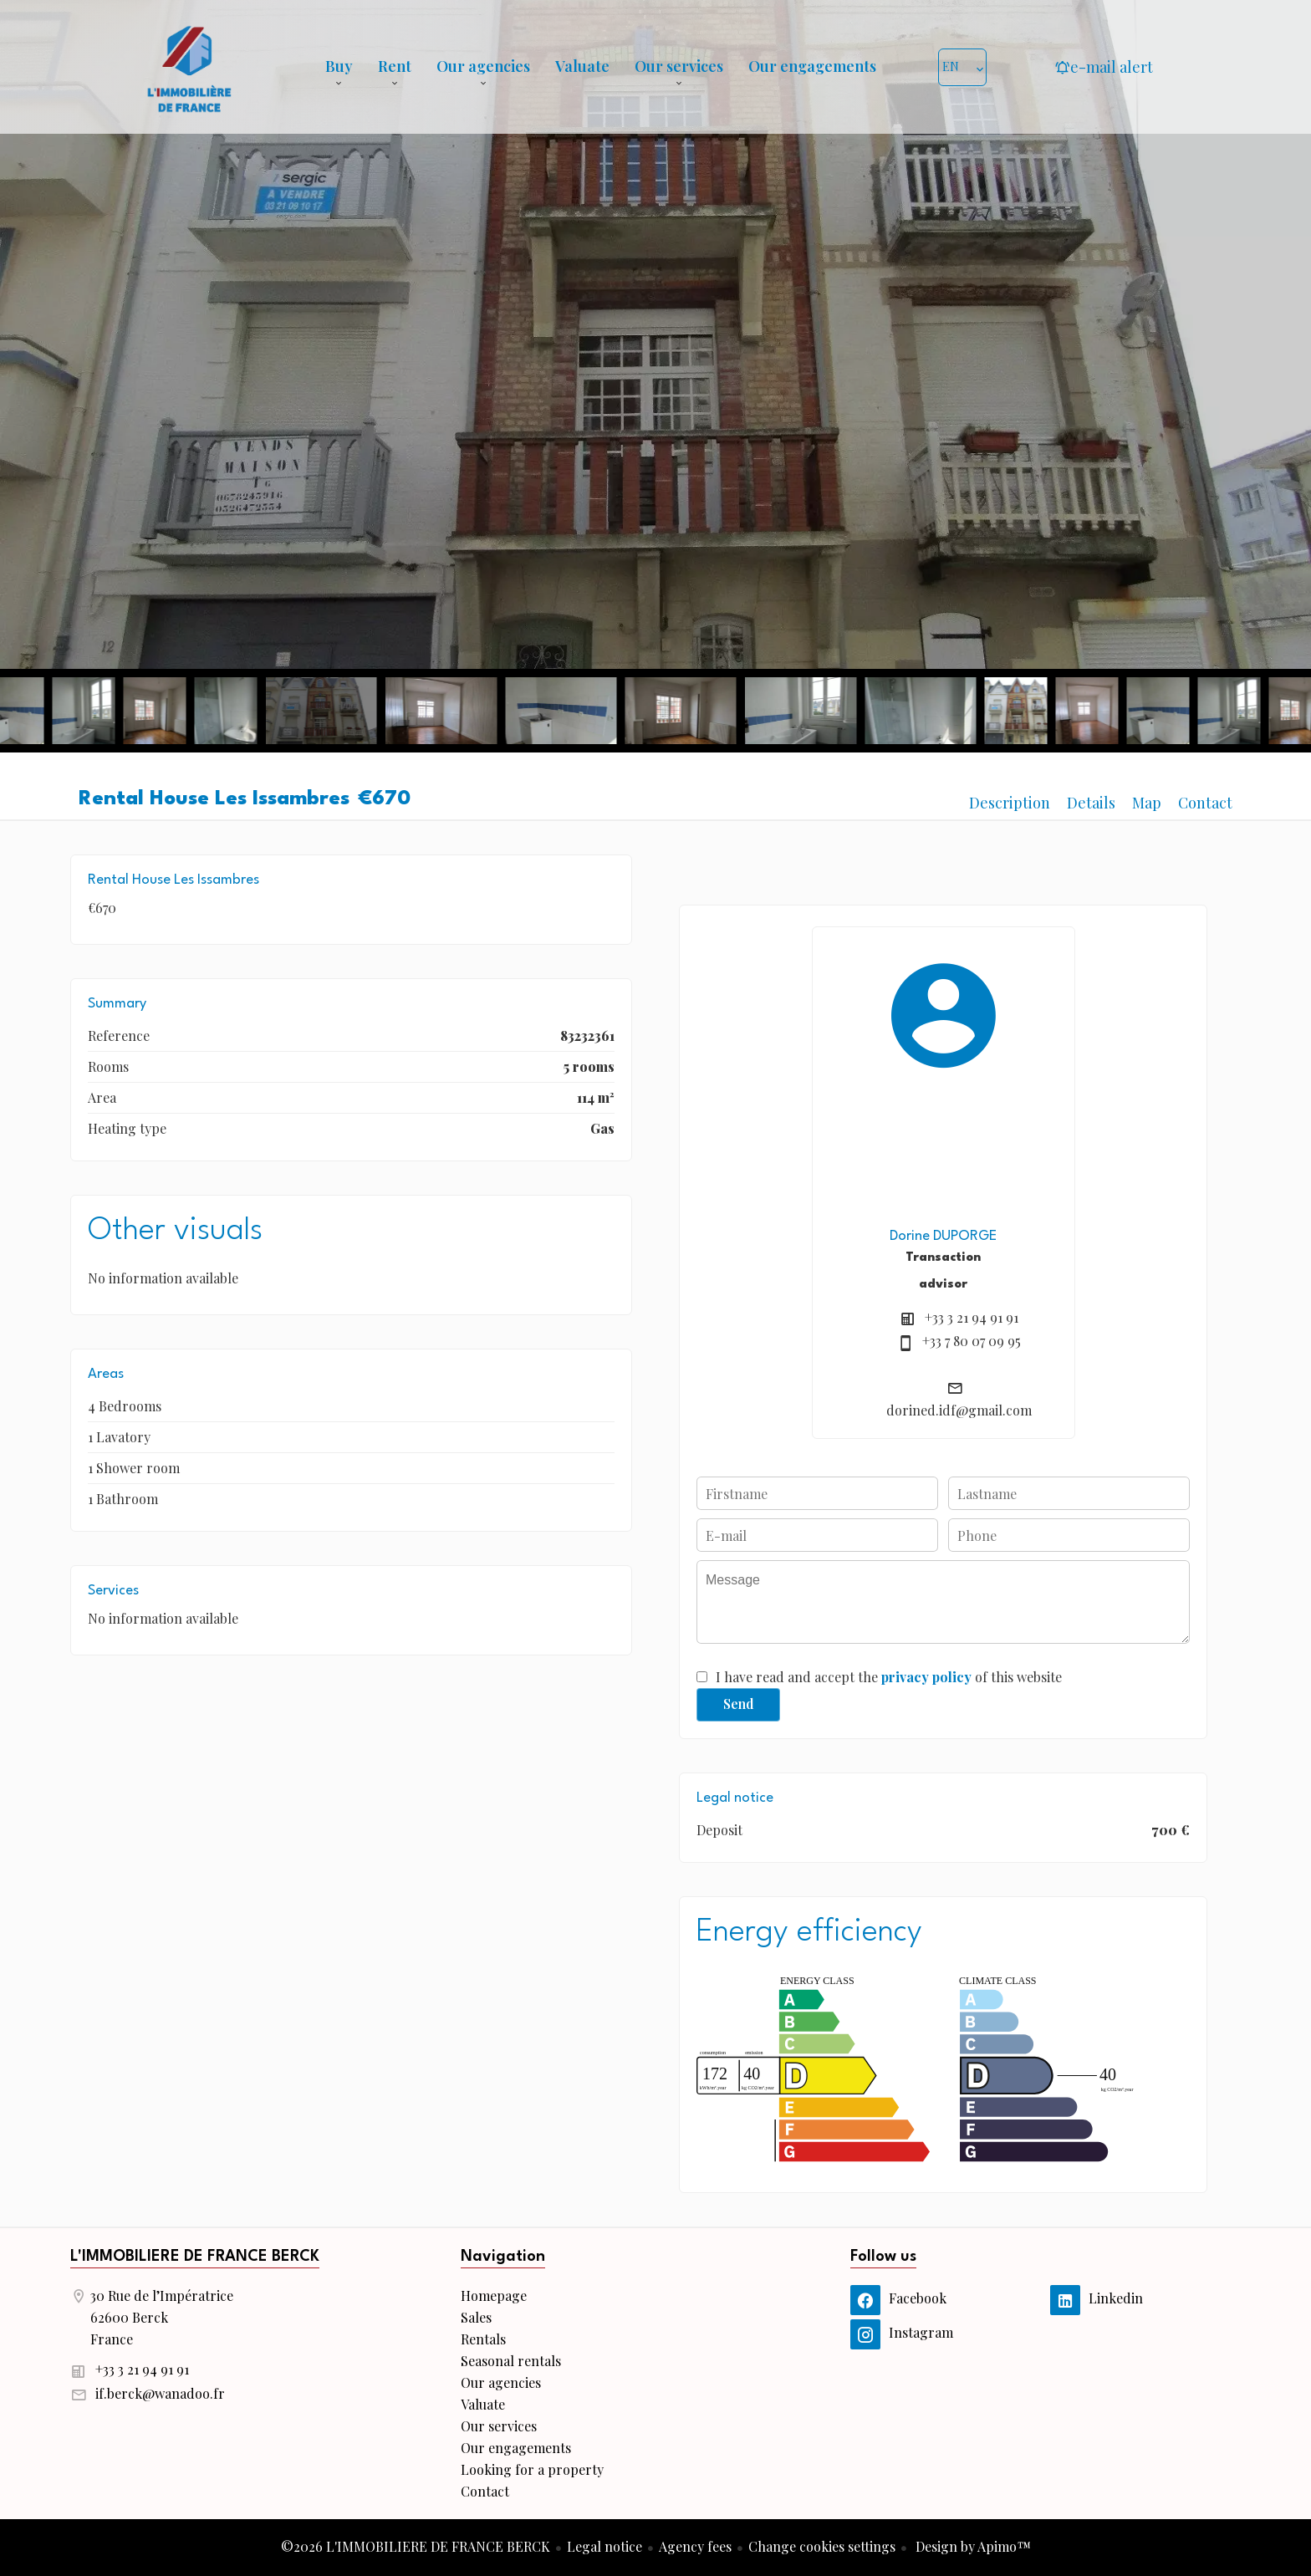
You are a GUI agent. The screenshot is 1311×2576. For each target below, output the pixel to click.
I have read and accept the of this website (889, 1677)
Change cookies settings (821, 2546)
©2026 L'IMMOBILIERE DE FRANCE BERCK (415, 2546)
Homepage (189, 67)
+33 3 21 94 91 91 (971, 1317)
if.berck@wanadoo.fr (160, 2393)
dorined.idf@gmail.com (959, 1410)
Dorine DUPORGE (943, 1236)
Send (738, 1703)
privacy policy (926, 1677)
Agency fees (695, 2546)
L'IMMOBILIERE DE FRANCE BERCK (194, 2256)
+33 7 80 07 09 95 (971, 1340)
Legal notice (604, 2546)
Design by (971, 2546)
